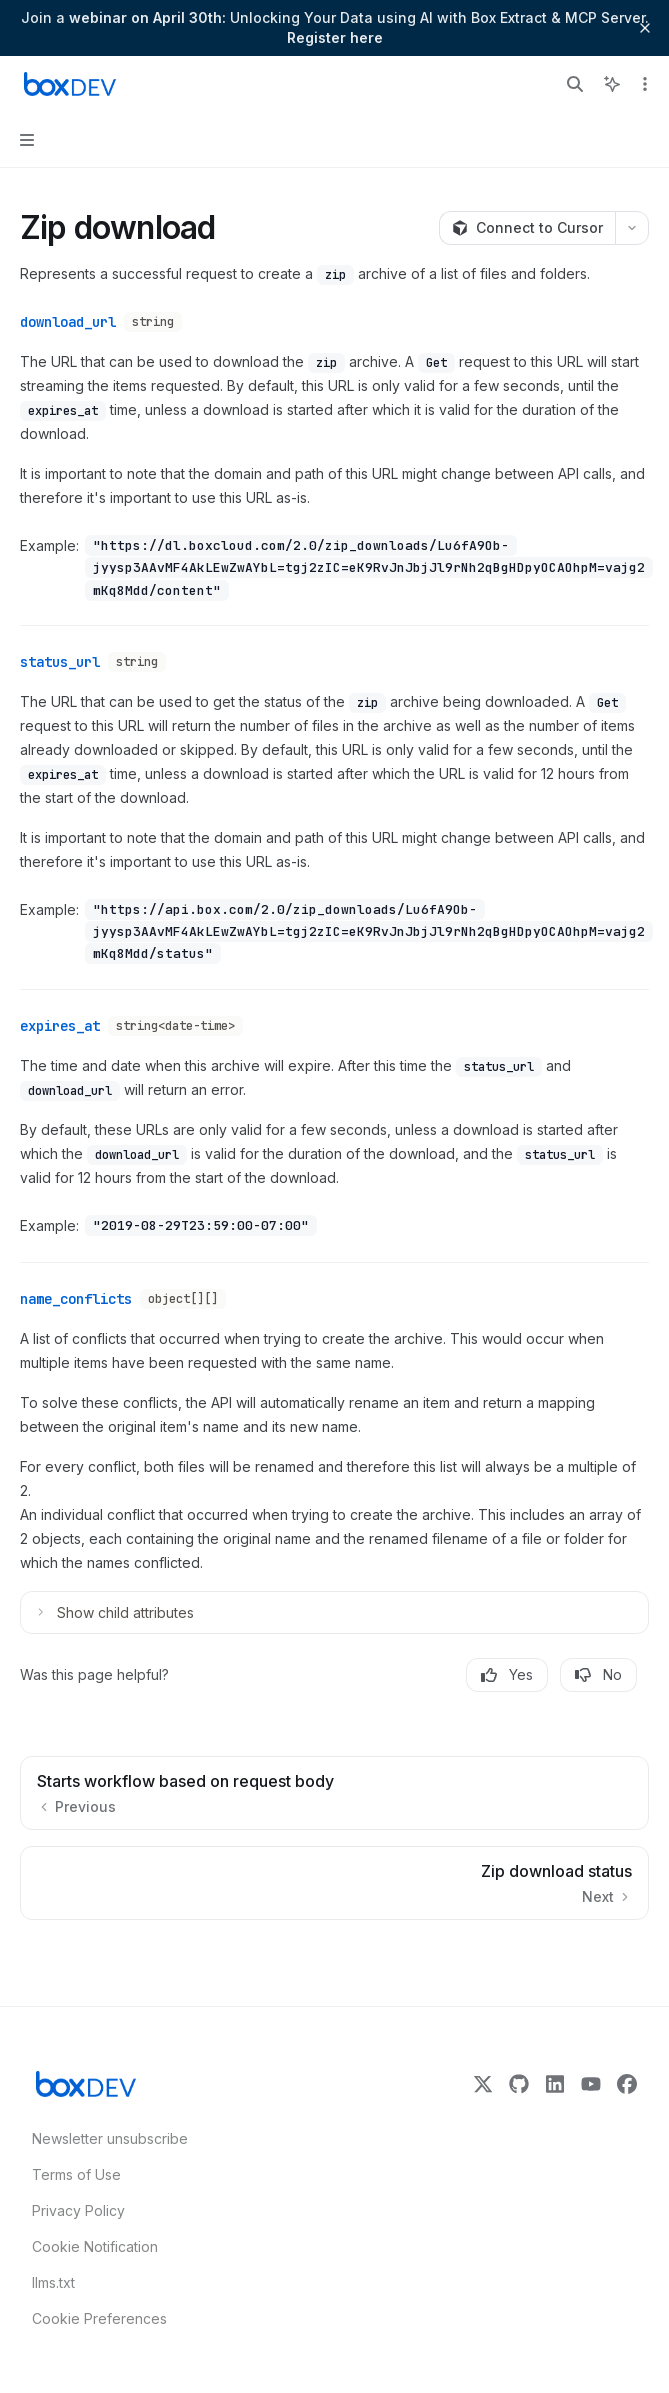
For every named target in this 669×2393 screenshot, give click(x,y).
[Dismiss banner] (645, 28)
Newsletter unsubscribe (104, 2138)
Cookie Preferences (99, 2318)
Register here (335, 37)
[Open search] (575, 84)
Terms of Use (76, 2174)
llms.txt (53, 2282)
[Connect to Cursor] (527, 228)
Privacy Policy (78, 2210)
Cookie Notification (95, 2246)
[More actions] (643, 84)
